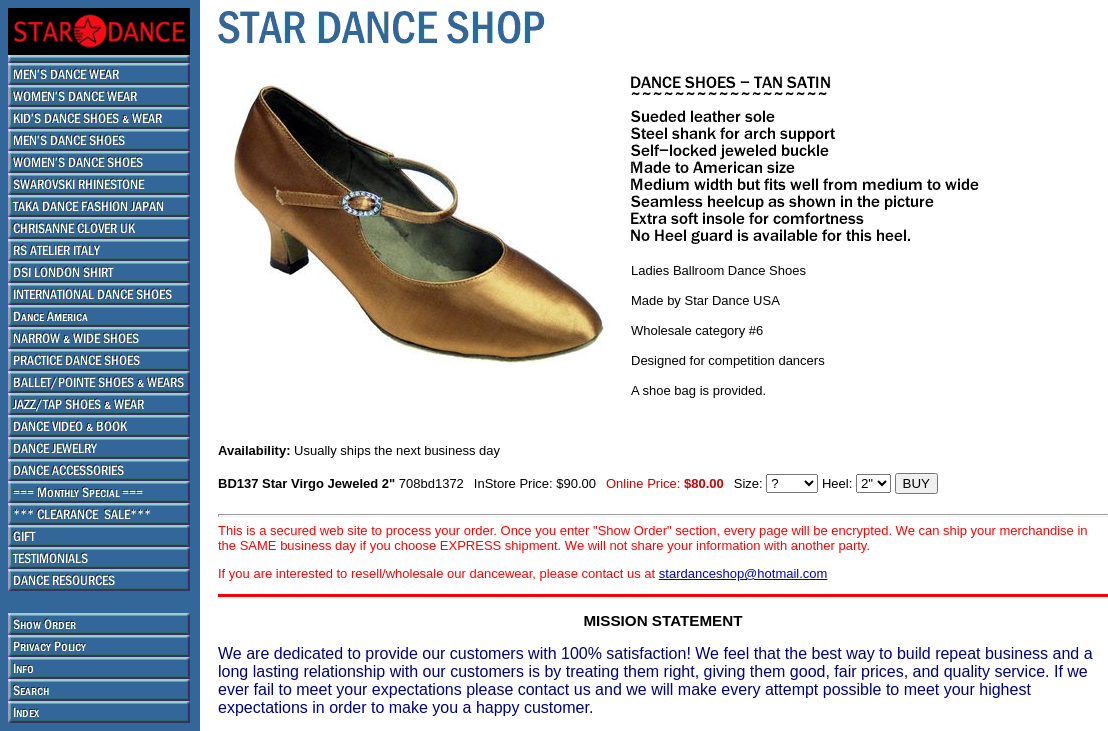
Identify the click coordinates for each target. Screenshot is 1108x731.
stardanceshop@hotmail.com (743, 573)
